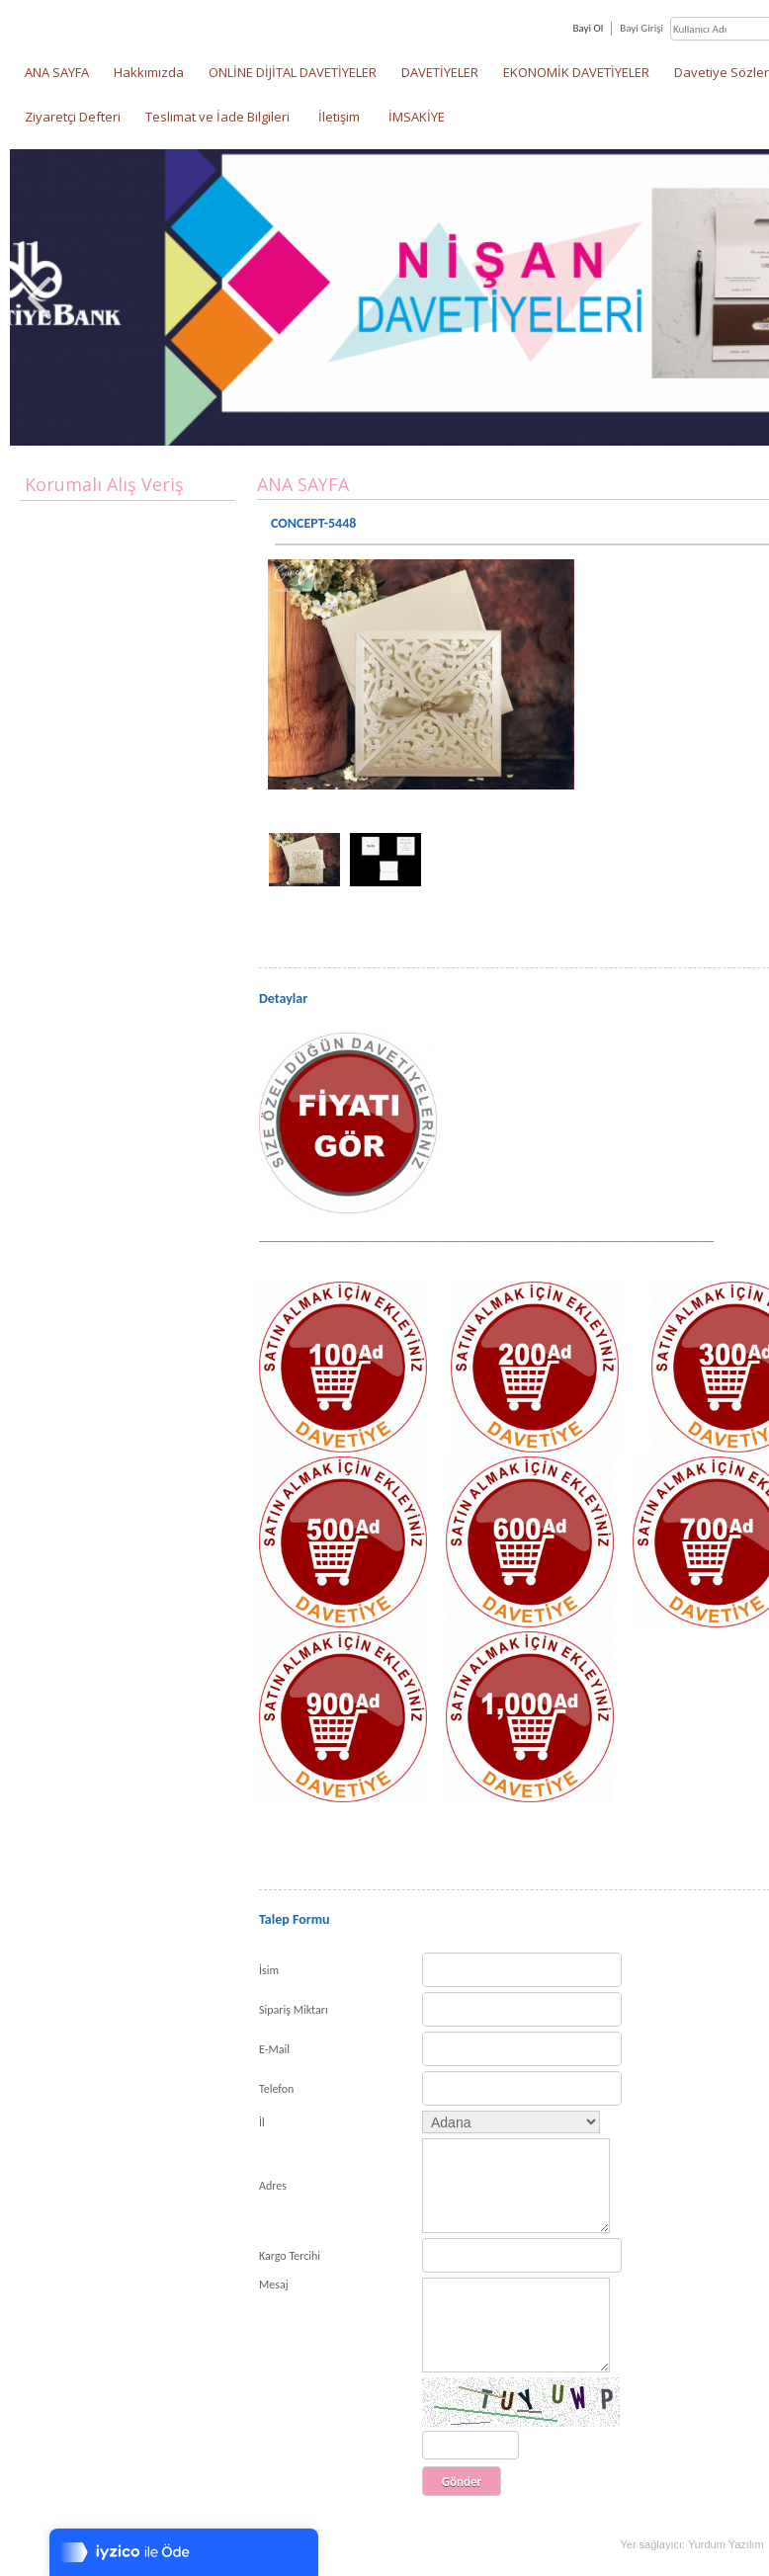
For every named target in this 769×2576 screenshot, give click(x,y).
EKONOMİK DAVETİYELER (576, 72)
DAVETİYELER (439, 72)
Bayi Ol (587, 28)
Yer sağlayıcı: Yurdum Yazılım (691, 2544)
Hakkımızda (149, 72)
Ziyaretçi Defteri (73, 116)
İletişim (339, 116)
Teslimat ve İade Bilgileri (217, 116)
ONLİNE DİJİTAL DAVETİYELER (293, 72)
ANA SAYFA (57, 72)
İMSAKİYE (416, 116)
